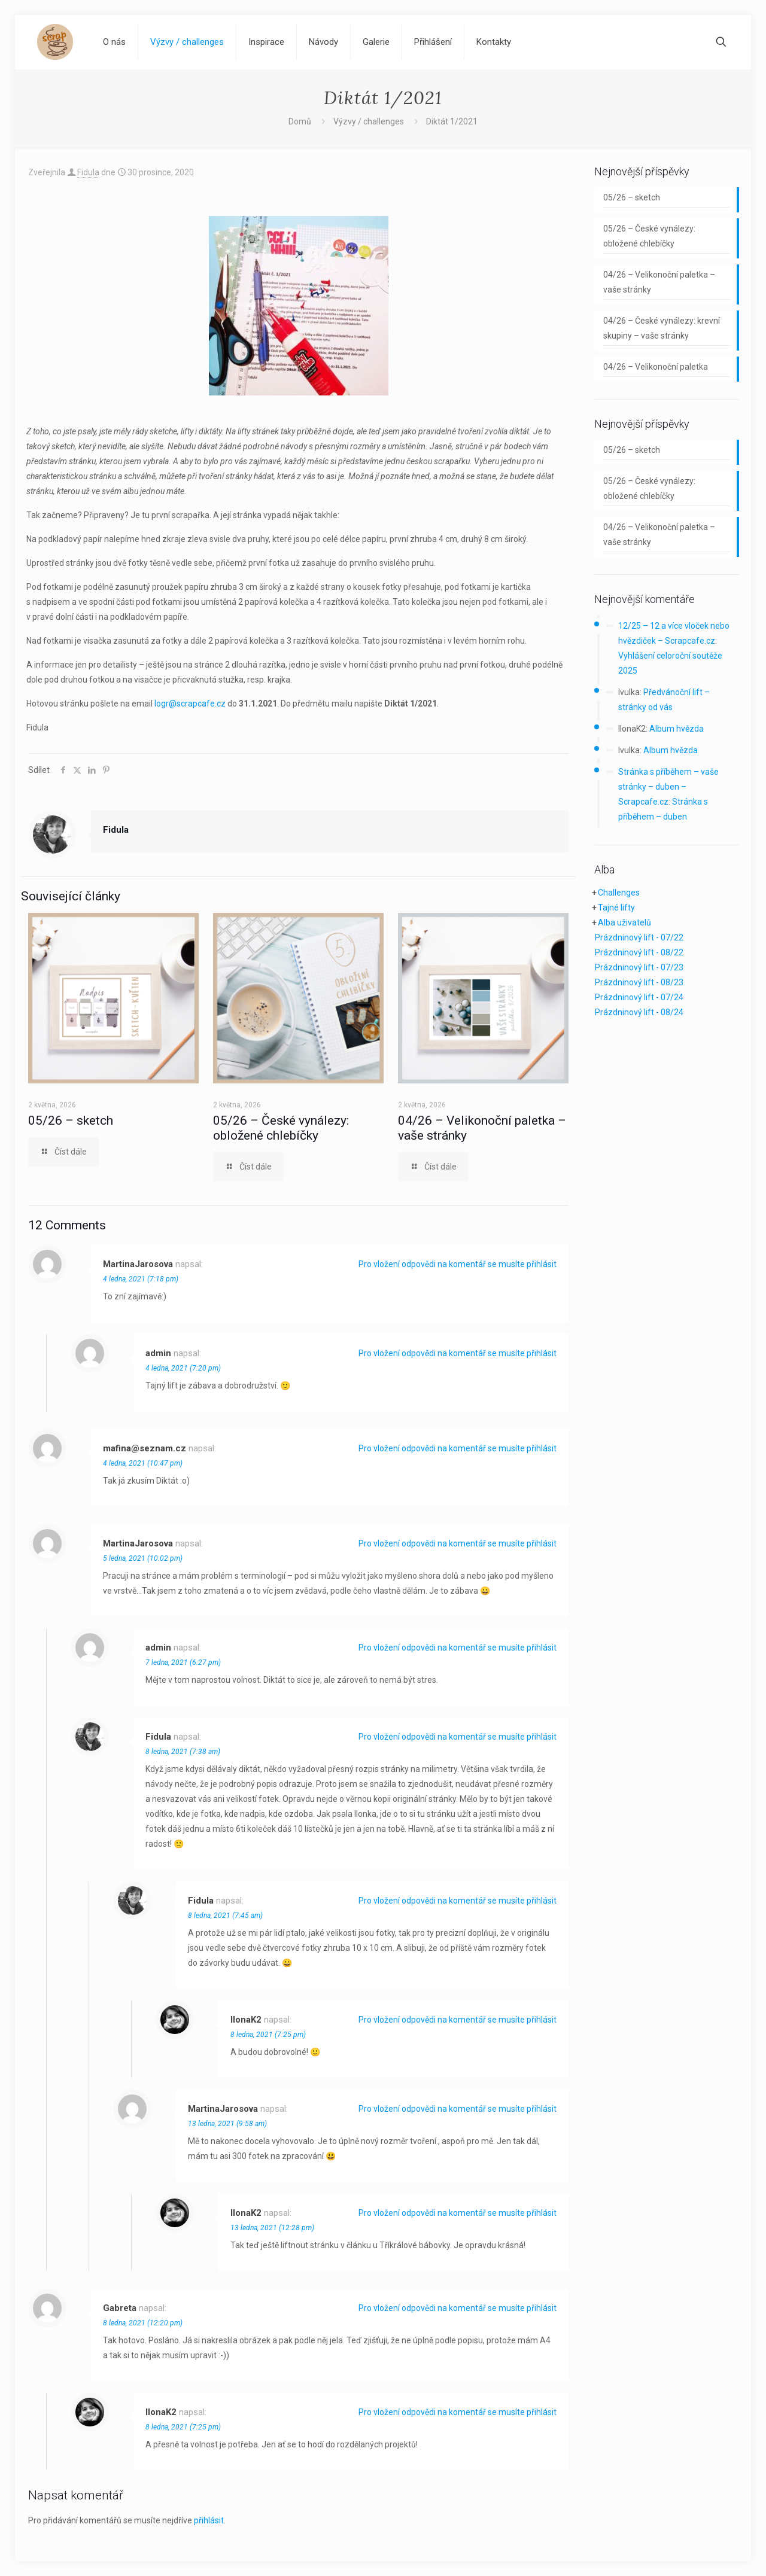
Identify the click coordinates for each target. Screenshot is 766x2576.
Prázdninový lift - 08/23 (639, 982)
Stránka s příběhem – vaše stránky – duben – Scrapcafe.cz (668, 786)
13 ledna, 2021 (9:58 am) (227, 2124)
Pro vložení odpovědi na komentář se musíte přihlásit (457, 1264)
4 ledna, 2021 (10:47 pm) (143, 1463)
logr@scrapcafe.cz (190, 703)
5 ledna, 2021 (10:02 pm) (143, 1558)
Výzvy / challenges (368, 121)
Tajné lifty (616, 907)
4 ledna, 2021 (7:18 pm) (140, 1279)
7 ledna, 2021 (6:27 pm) (183, 1662)
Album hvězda (676, 728)
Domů (299, 121)
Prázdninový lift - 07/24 (639, 997)
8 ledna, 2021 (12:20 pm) (143, 2323)
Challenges (619, 892)
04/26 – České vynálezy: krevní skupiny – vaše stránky (661, 328)
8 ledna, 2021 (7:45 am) (225, 1915)
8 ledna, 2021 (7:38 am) (182, 1751)
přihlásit (209, 2520)
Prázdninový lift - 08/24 (639, 1012)
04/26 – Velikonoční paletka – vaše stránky (659, 282)
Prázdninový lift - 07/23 (639, 967)
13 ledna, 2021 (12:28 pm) (272, 2228)
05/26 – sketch (70, 1120)
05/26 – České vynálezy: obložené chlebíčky (281, 1128)
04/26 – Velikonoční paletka (655, 367)
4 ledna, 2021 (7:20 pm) (183, 1368)
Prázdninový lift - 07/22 (639, 937)
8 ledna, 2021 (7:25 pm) (268, 2034)
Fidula (88, 172)
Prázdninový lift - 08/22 (639, 952)
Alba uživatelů (624, 922)
